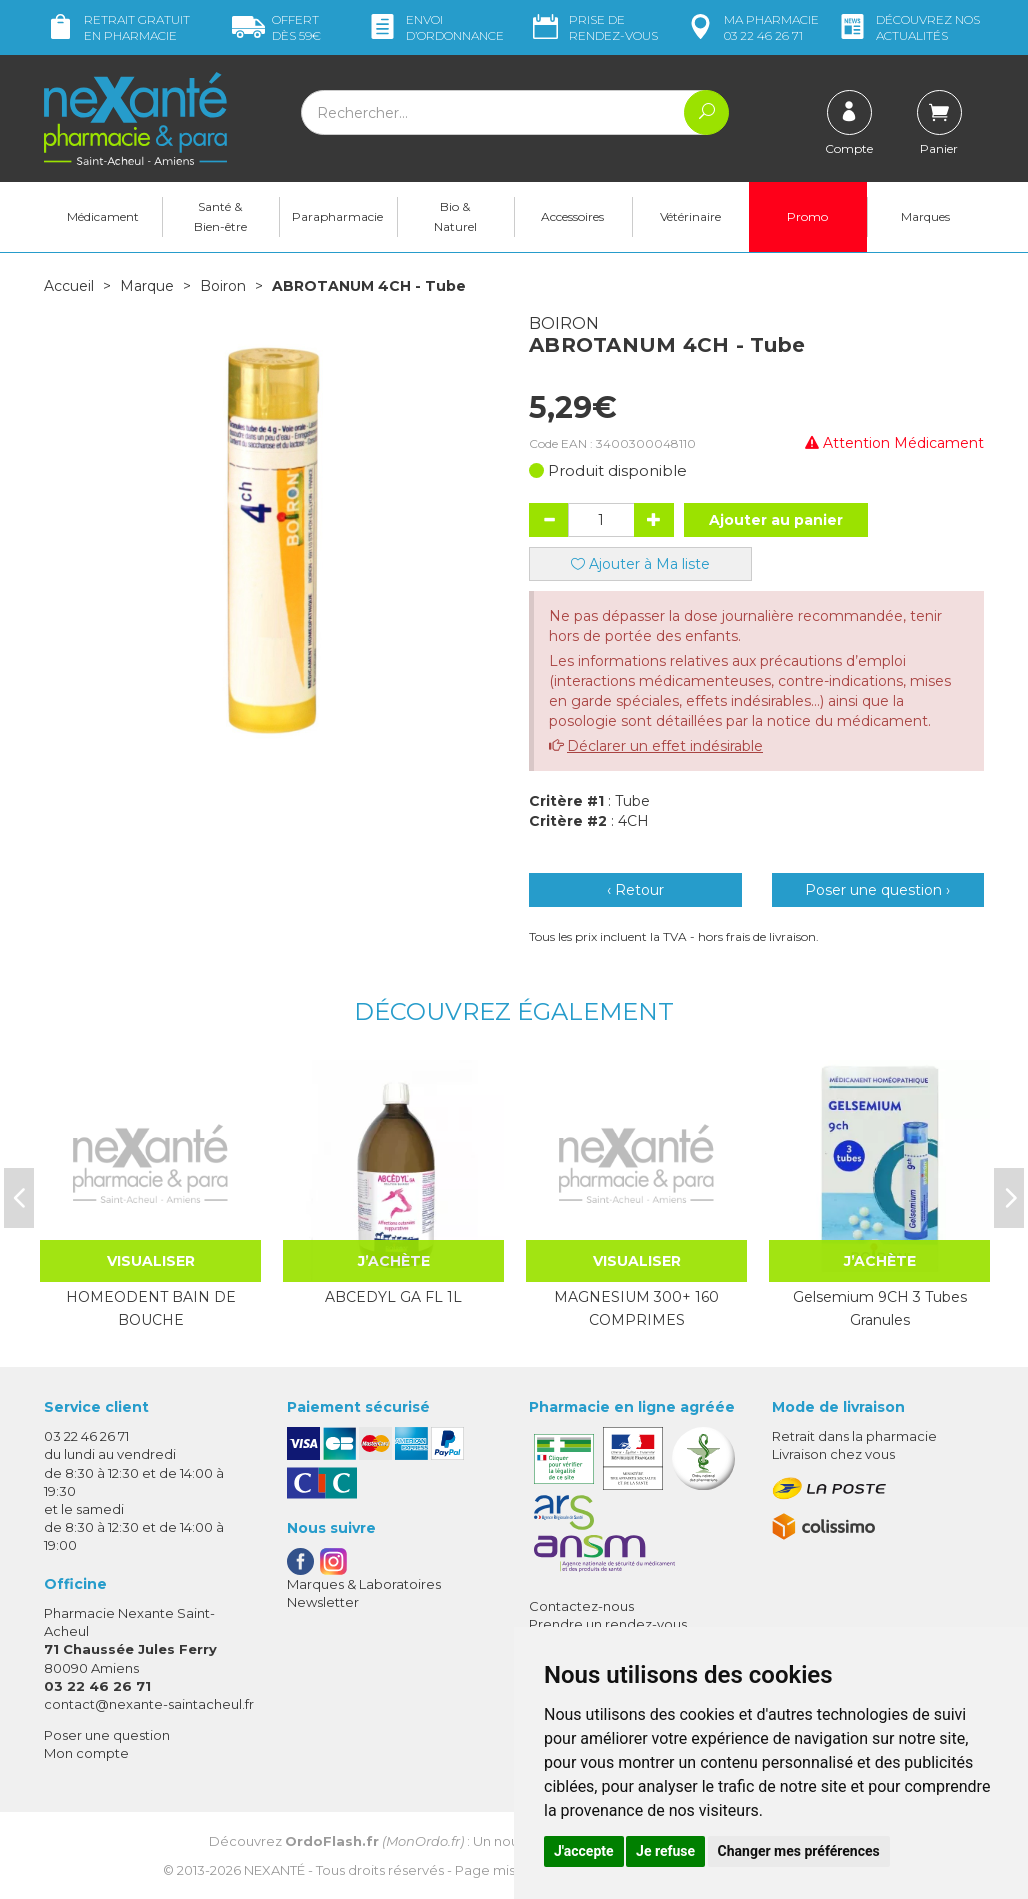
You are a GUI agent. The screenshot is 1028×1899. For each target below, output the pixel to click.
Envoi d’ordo (435, 27)
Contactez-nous (581, 1606)
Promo (807, 216)
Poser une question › (877, 890)
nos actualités (908, 27)
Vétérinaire (690, 216)
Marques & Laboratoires (364, 1584)
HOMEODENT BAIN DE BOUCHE (151, 1308)
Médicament (103, 216)
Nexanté (274, 1870)
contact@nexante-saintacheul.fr (149, 1704)
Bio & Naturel (455, 216)
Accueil (69, 286)
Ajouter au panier (776, 520)
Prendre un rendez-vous (608, 1624)
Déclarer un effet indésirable (665, 746)
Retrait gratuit (117, 27)
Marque (147, 286)
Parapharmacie (337, 216)
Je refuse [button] (665, 1851)
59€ (276, 27)
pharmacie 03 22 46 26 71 (751, 27)
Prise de (593, 27)
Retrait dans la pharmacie (854, 1436)
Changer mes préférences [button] (799, 1851)
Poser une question (107, 1735)
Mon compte (86, 1753)
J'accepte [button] (584, 1851)
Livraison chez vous (833, 1454)
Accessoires (572, 216)
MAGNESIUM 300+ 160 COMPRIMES (636, 1308)
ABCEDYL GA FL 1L (393, 1297)
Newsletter (323, 1602)
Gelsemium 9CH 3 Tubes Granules (880, 1308)
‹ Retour (635, 890)
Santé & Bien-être (220, 216)
